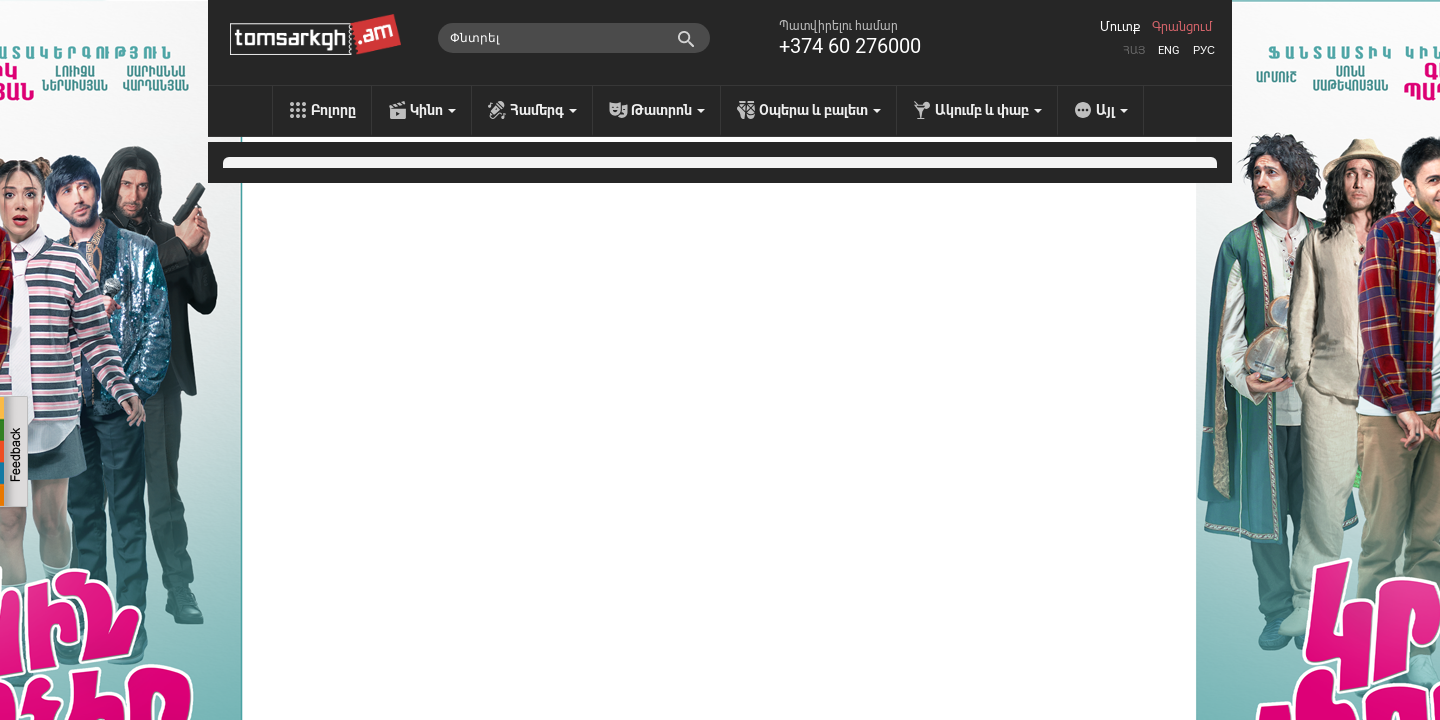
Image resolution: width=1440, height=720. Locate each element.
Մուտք (1120, 27)
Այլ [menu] (1112, 110)
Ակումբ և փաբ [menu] (988, 110)
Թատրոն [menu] (668, 110)
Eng (1169, 50)
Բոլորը (333, 110)
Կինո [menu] (433, 110)
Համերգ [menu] (543, 110)
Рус (1204, 50)
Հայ (1134, 50)
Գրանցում (1182, 27)
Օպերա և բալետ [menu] (820, 110)
